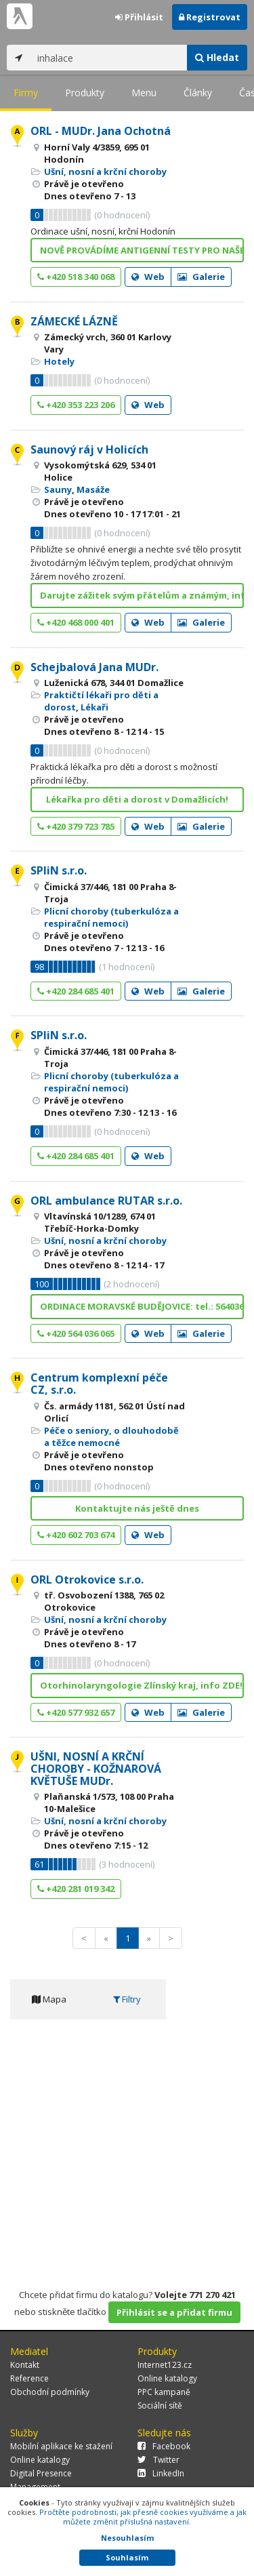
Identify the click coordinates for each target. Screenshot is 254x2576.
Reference (29, 2378)
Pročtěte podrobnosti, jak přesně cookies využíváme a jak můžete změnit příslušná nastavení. (143, 2517)
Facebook (163, 2446)
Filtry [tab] (127, 1999)
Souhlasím (127, 2557)
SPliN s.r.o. (58, 870)
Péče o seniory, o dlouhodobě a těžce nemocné (111, 1436)
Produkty (84, 92)
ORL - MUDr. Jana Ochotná (100, 130)
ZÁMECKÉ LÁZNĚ (74, 321)
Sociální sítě (159, 2405)
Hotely (59, 361)
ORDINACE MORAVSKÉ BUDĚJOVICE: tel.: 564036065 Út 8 (142, 1306)
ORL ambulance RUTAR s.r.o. (106, 1200)
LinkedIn (160, 2473)
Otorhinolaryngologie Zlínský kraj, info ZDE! (141, 1685)
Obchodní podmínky (49, 2392)
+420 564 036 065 (75, 1333)
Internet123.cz (164, 2365)
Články (198, 92)
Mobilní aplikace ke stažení (61, 2446)
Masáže (93, 489)
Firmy (26, 92)
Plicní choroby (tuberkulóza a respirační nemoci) (111, 917)
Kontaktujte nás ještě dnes (137, 1508)
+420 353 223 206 (75, 405)
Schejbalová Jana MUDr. (94, 667)
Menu (143, 92)
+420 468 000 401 (75, 622)
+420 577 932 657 (75, 1712)
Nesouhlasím (127, 2538)
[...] (109, 58)
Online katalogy (167, 2378)
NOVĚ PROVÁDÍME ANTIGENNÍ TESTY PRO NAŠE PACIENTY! (142, 250)
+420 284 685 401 (75, 991)
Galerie (201, 276)
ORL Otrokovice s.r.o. (87, 1579)
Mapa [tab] (49, 1999)
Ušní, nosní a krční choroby (105, 171)
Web (148, 276)
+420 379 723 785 (75, 826)
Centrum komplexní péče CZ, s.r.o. (99, 1383)
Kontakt (24, 2365)
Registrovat (209, 17)
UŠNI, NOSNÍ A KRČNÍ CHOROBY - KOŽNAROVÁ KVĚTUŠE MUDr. (95, 1768)
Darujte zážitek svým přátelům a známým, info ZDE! (142, 595)
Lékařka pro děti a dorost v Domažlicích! (137, 799)
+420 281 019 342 (75, 1889)
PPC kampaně (163, 2392)
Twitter (158, 2460)
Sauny (58, 489)
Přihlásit (139, 17)
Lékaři (94, 707)
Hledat (217, 57)
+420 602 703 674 (75, 1535)
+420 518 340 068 (75, 276)
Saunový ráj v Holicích (89, 449)
